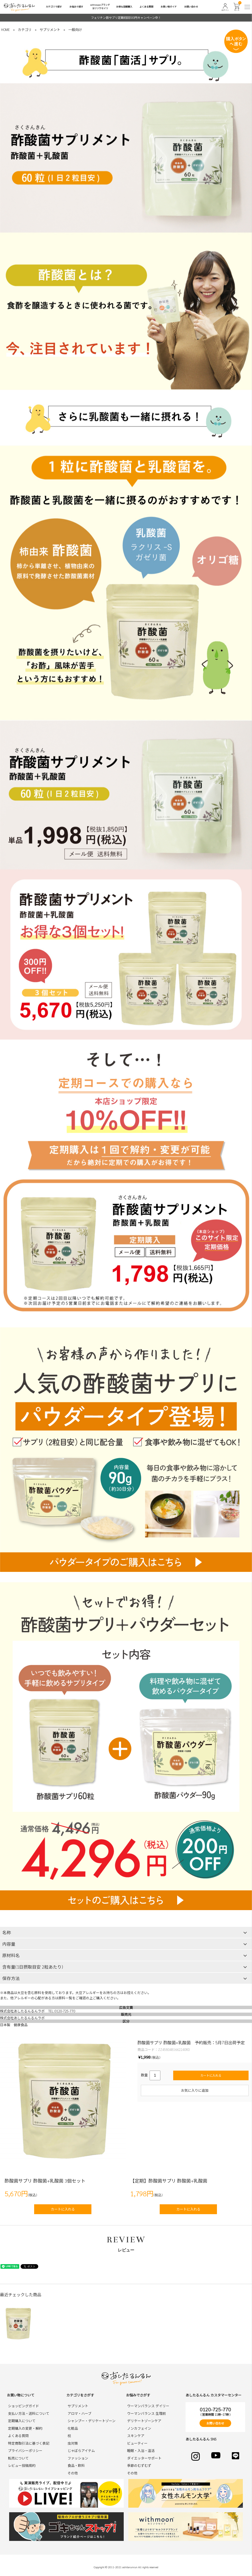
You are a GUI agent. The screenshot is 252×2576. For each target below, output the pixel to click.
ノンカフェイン (139, 2428)
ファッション (78, 2458)
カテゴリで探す (54, 6)
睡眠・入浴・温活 (141, 2450)
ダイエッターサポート (144, 2458)
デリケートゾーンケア (144, 2420)
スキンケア (135, 2435)
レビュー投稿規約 (22, 2465)
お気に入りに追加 (194, 2090)
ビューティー (137, 2443)
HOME (5, 29)
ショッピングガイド (23, 2406)
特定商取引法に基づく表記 (28, 2443)
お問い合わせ (191, 6)
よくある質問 (146, 6)
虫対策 (73, 2443)
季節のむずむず (139, 2465)
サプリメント (50, 29)
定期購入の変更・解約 (25, 2428)
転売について (18, 2458)
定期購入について (22, 2420)
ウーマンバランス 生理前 (146, 2413)
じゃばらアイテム (81, 2450)
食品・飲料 (76, 2465)
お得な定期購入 (124, 6)
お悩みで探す (76, 6)
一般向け (75, 29)
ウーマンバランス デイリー (148, 2406)
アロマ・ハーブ (79, 2413)
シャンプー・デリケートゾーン (91, 2420)
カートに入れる (210, 2075)
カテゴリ (25, 29)
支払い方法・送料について (28, 2413)
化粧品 (73, 2428)
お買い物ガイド (169, 6)
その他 (73, 2473)
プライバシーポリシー (25, 2450)
